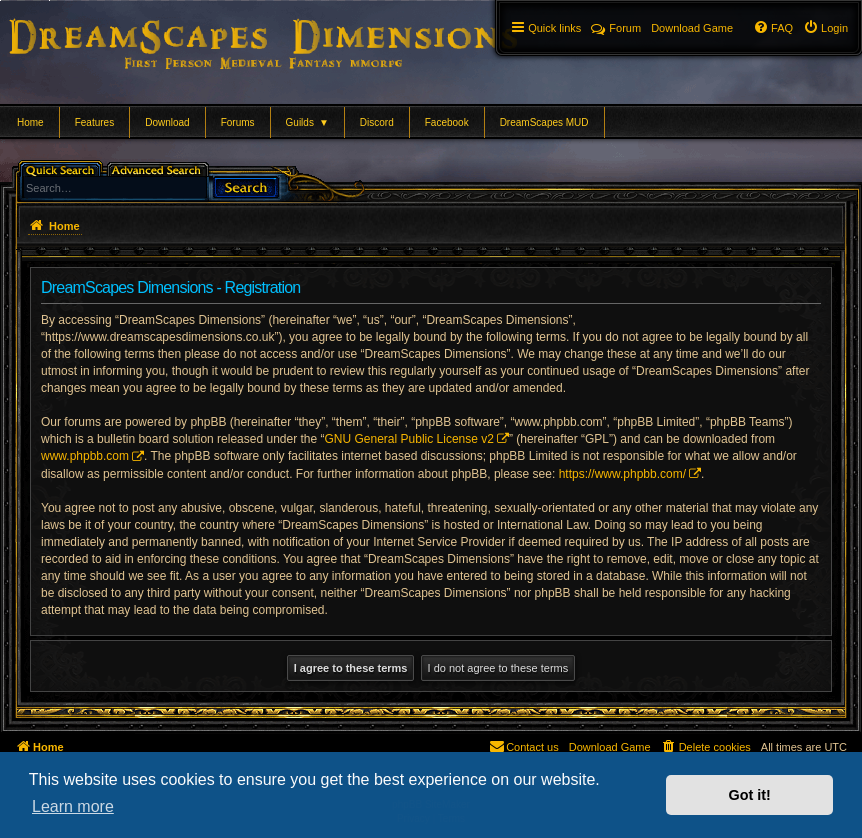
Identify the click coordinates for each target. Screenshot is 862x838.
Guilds (307, 122)
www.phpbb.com (85, 456)
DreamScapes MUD (544, 122)
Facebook (447, 122)
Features (94, 122)
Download (167, 122)
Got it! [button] (750, 795)
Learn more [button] (73, 806)
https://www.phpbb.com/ (622, 474)
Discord (377, 122)
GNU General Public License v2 (409, 439)
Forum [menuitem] (616, 28)
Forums (238, 122)
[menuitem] (825, 28)
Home (30, 122)
